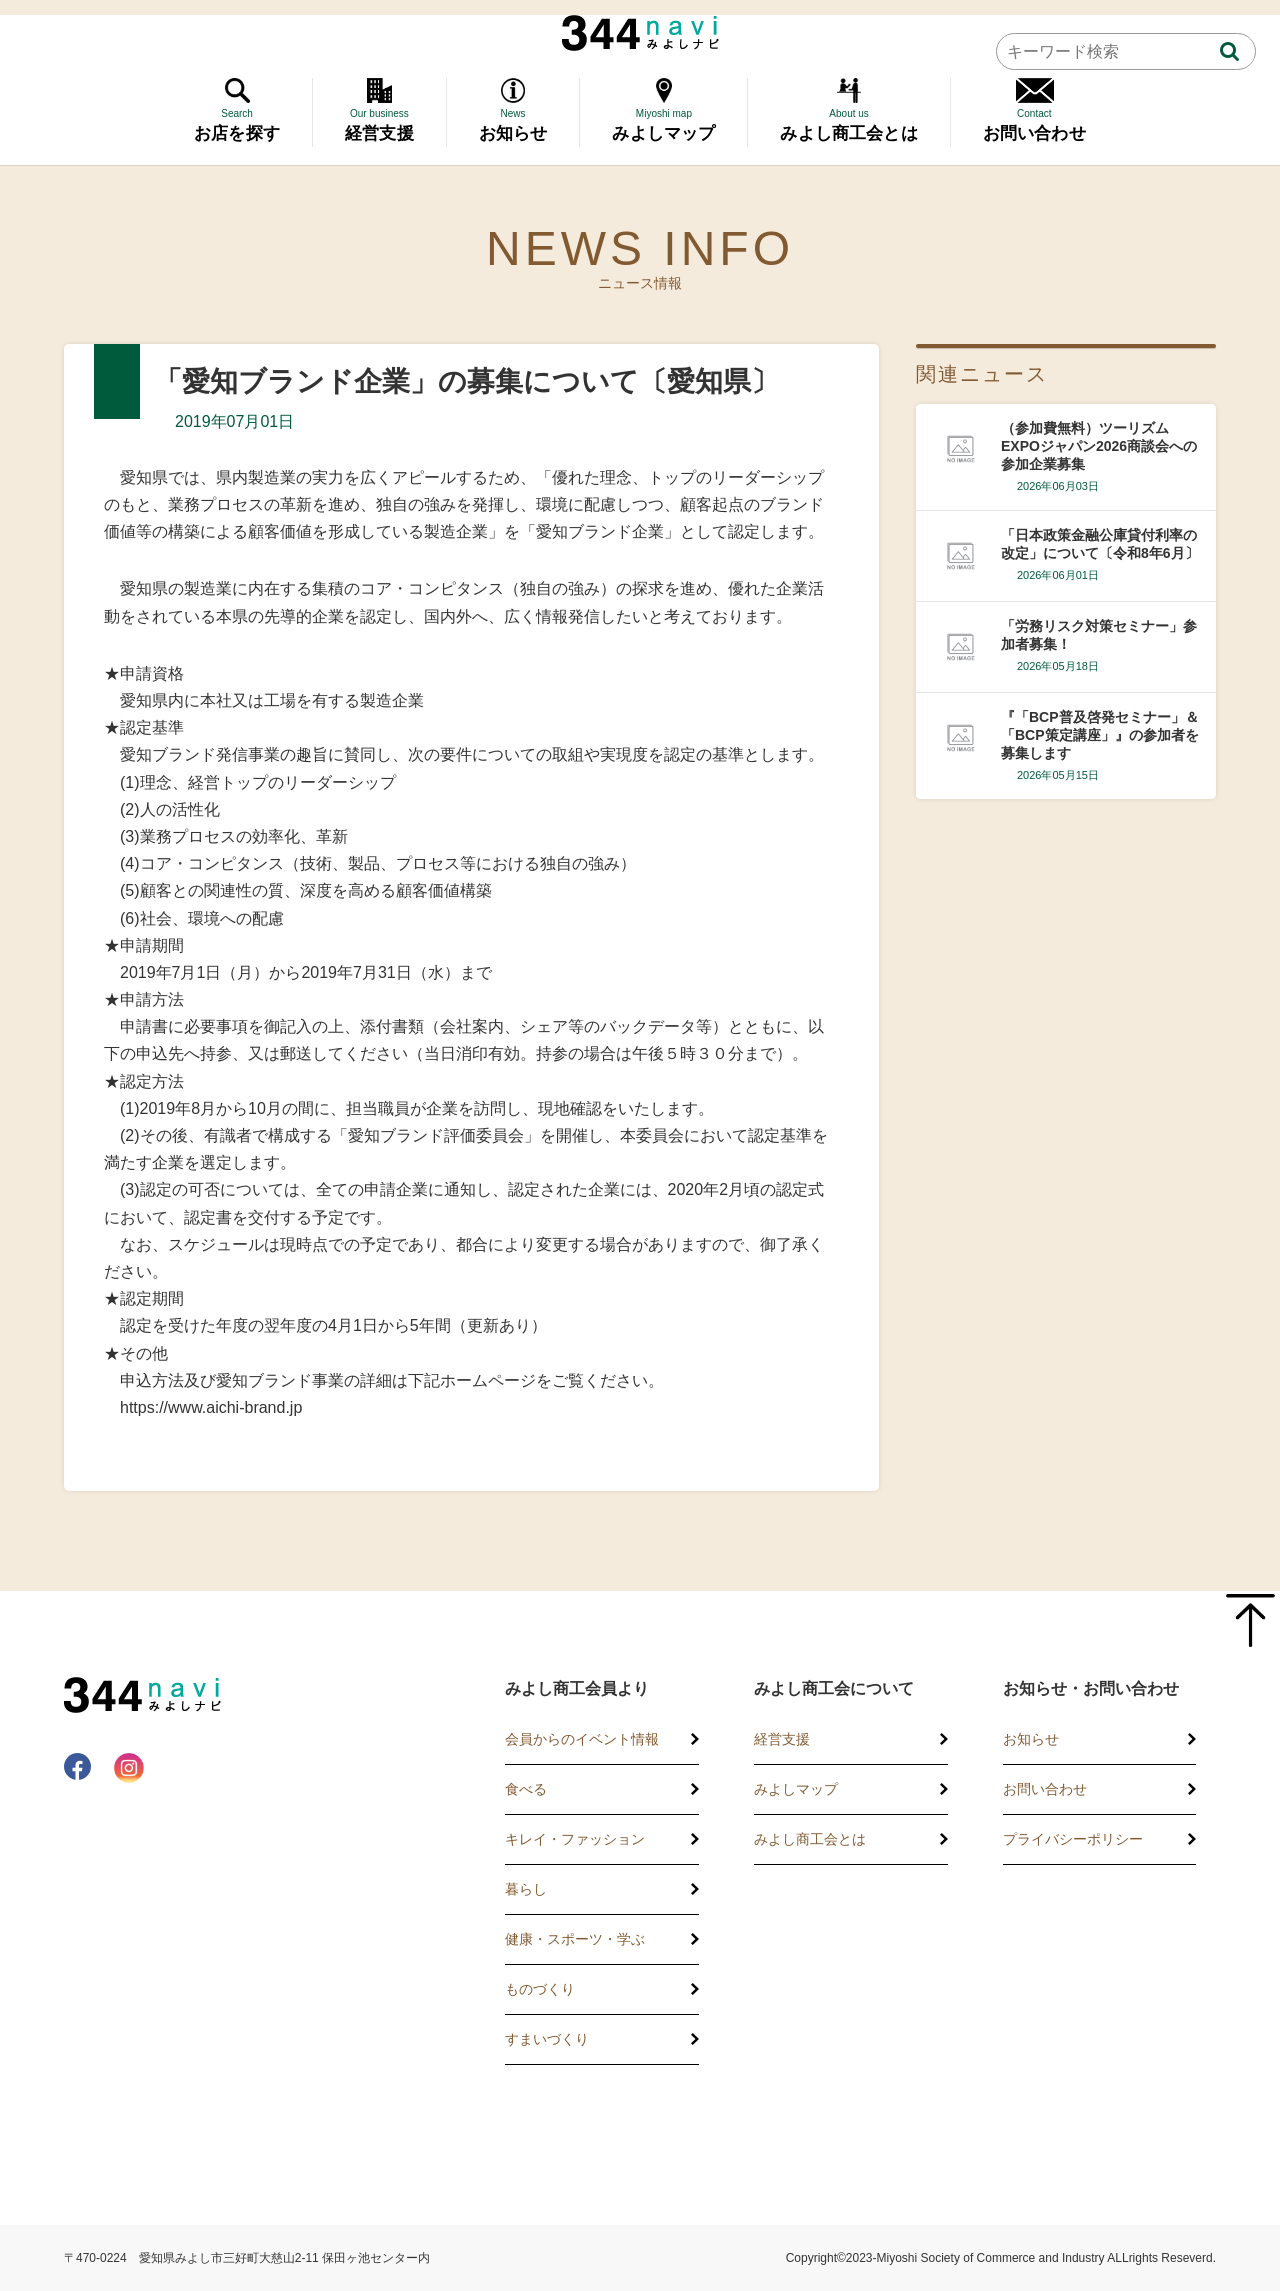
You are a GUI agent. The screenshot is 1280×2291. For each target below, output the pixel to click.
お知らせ (1031, 1739)
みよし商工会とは (810, 1839)
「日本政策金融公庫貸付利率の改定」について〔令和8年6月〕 (1100, 544)
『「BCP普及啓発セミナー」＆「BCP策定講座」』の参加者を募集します (1100, 735)
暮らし (526, 1889)
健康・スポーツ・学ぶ (575, 1939)
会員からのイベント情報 (582, 1739)
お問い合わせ (1045, 1789)
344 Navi (640, 33)
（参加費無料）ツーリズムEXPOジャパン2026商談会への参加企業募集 (1099, 446)
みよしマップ (796, 1789)
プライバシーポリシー (1073, 1839)
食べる (526, 1789)
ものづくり (540, 1989)
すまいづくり (547, 2039)
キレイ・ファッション (575, 1839)
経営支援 (782, 1739)
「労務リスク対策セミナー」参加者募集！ (1099, 635)
